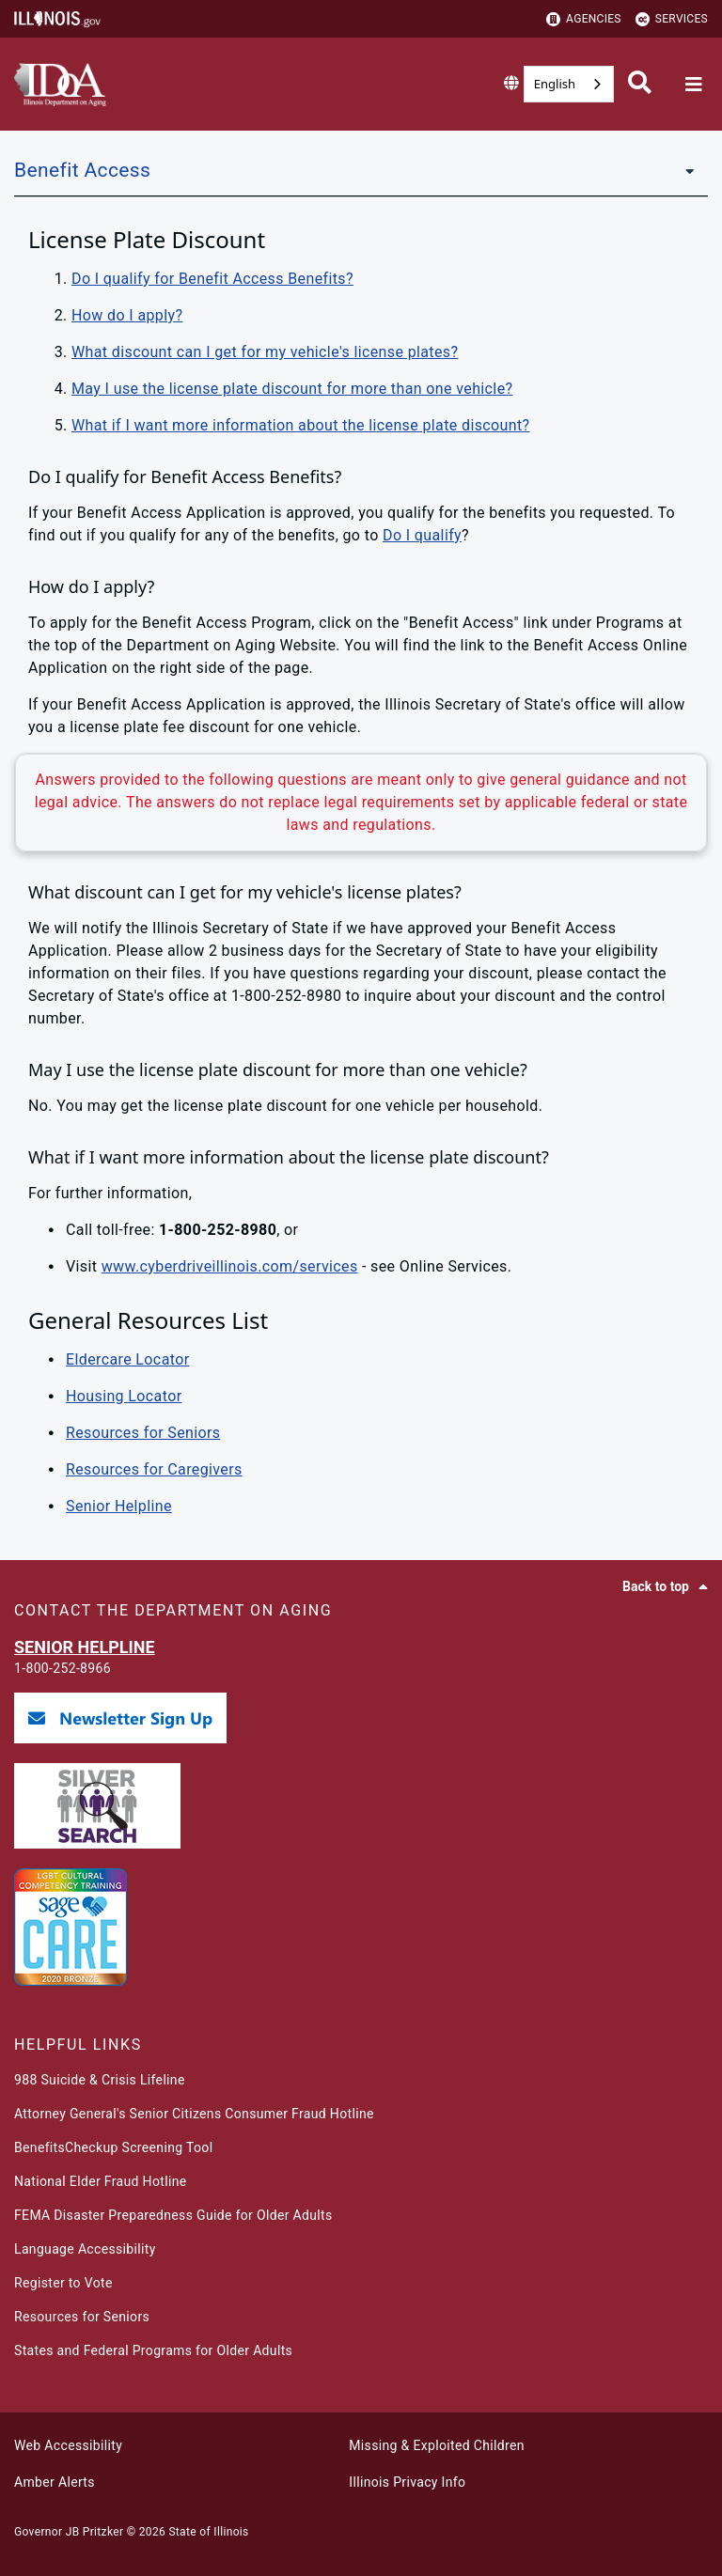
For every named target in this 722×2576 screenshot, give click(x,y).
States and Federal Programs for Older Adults (153, 2350)
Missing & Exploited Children (436, 2445)
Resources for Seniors (143, 1433)
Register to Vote (63, 2282)
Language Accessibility (85, 2248)
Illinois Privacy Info (407, 2482)
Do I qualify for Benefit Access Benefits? (212, 279)
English (554, 83)
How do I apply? (126, 315)
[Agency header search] (639, 84)
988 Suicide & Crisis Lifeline (99, 2079)
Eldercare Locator (127, 1359)
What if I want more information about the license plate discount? (300, 425)
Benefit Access (82, 170)
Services (672, 19)
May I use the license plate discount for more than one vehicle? (291, 389)
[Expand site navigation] (694, 84)
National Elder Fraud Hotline (100, 2181)
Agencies (583, 19)
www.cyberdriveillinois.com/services (230, 1266)
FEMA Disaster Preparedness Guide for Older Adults (173, 2215)
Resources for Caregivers (154, 1469)
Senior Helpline (119, 1506)
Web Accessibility (68, 2445)
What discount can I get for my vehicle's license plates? (264, 352)
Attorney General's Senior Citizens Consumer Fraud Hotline (194, 2113)
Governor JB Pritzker (68, 2531)
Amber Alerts (54, 2482)
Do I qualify (422, 535)
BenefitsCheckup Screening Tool (113, 2147)
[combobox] (569, 84)
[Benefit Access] (684, 170)
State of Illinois (208, 2531)
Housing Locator (123, 1396)
